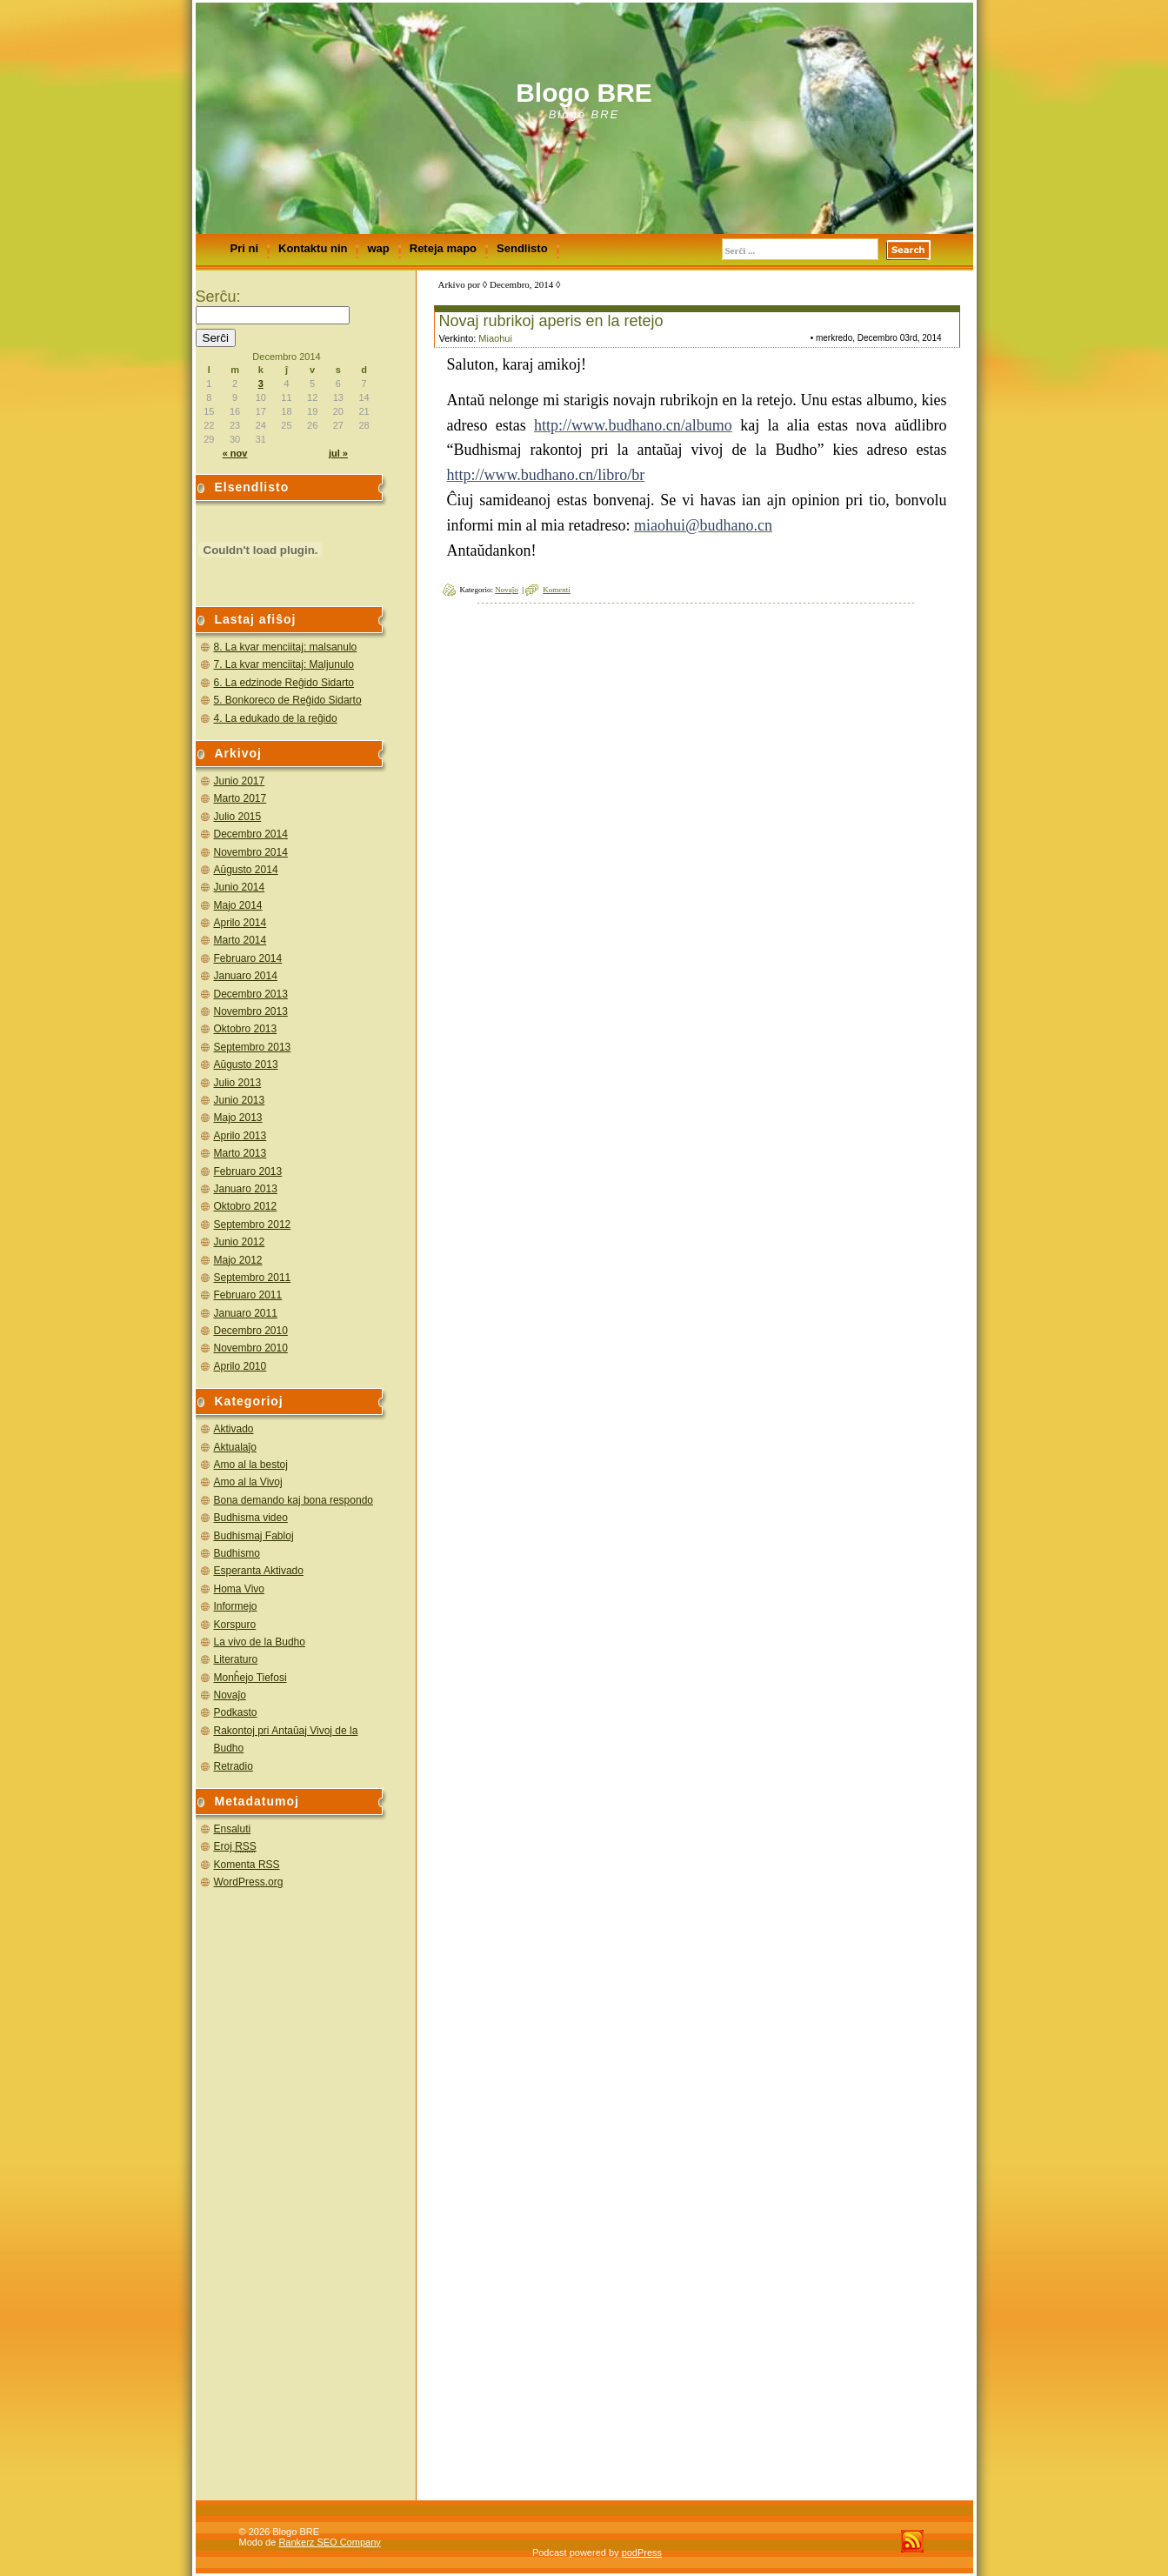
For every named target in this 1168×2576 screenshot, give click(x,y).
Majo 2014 (238, 905)
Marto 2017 (240, 798)
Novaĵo (230, 1695)
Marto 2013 (240, 1153)
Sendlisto (522, 248)
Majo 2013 (238, 1117)
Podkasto (235, 1712)
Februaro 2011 (248, 1295)
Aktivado (234, 1429)
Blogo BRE (584, 92)
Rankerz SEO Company (329, 2542)
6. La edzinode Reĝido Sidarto (284, 683)
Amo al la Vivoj (248, 1482)
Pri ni (244, 248)
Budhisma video (251, 1518)
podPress (642, 2552)
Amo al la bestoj (251, 1464)
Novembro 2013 (251, 1011)
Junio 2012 (239, 1242)
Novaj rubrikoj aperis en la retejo (551, 321)
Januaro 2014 (245, 976)
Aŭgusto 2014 (246, 870)
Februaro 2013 (248, 1171)
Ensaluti (232, 1829)
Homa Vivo (239, 1589)
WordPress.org (249, 1882)
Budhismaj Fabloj (254, 1536)
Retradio (233, 1766)
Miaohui (495, 338)
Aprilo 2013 (240, 1136)
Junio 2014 (239, 887)
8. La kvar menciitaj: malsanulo (285, 647)
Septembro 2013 (252, 1047)
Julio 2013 (238, 1083)
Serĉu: (218, 296)
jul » (338, 453)
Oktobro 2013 (245, 1029)
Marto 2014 (240, 940)
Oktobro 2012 (245, 1206)
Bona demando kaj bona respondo (293, 1500)
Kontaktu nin (312, 248)
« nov (235, 453)
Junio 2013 (239, 1100)
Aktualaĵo (235, 1447)
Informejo (235, 1606)
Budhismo (237, 1553)
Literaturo (236, 1659)
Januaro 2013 (245, 1189)
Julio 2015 (238, 817)
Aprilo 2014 (240, 923)
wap (378, 248)
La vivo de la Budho (259, 1642)
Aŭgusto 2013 (246, 1064)
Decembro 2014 (251, 834)
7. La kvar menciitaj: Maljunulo (284, 664)
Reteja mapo (443, 248)
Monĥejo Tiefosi (250, 1678)
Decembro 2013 (251, 994)
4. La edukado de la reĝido (275, 718)
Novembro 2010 (251, 1348)
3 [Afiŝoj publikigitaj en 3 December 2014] (261, 383)
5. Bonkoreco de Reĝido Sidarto (288, 700)
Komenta (247, 1865)
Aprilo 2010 (240, 1366)
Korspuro (235, 1624)
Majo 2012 (238, 1260)
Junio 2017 (239, 781)
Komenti (557, 589)
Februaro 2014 (248, 958)
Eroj (235, 1846)
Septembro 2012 (252, 1224)
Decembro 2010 (251, 1331)
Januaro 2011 (245, 1313)
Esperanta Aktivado (259, 1571)
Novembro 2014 (251, 852)
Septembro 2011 (252, 1277)
